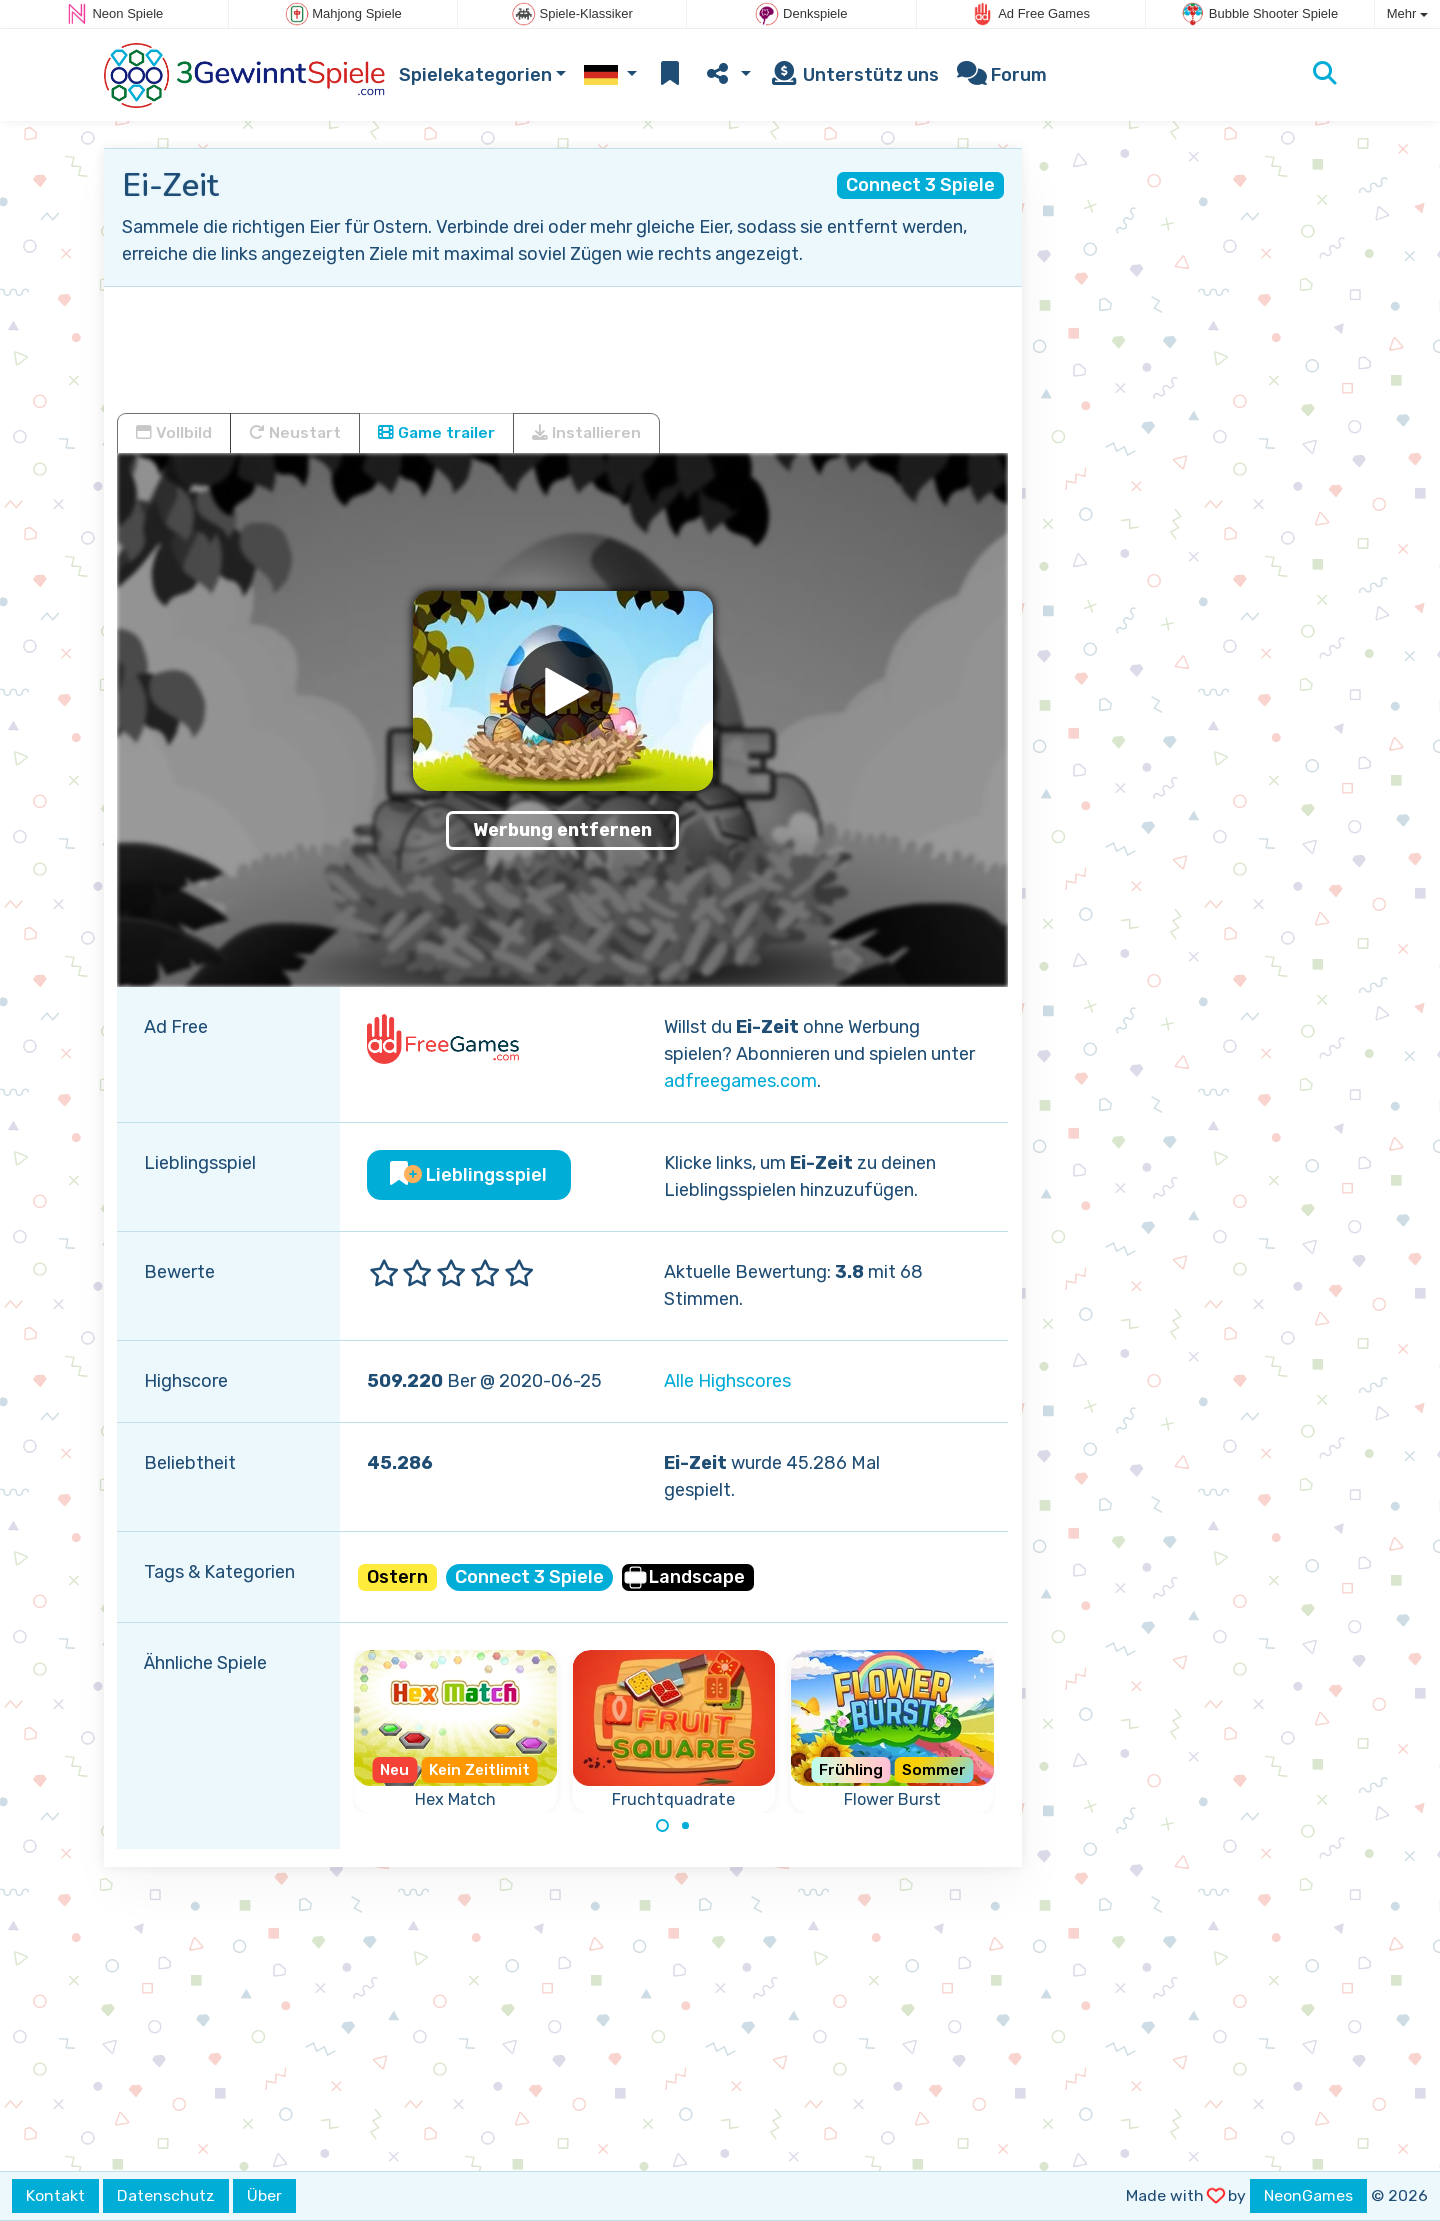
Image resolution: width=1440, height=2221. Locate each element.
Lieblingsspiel (468, 1175)
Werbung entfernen (562, 830)
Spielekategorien (475, 75)
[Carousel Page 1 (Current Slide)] (663, 1826)
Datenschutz (166, 2195)
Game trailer (436, 432)
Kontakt (55, 2195)
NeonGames (1308, 2195)
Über (264, 2195)
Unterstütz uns (854, 75)
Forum (1002, 75)
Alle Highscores (727, 1381)
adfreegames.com (740, 1081)
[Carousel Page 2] (685, 1826)
